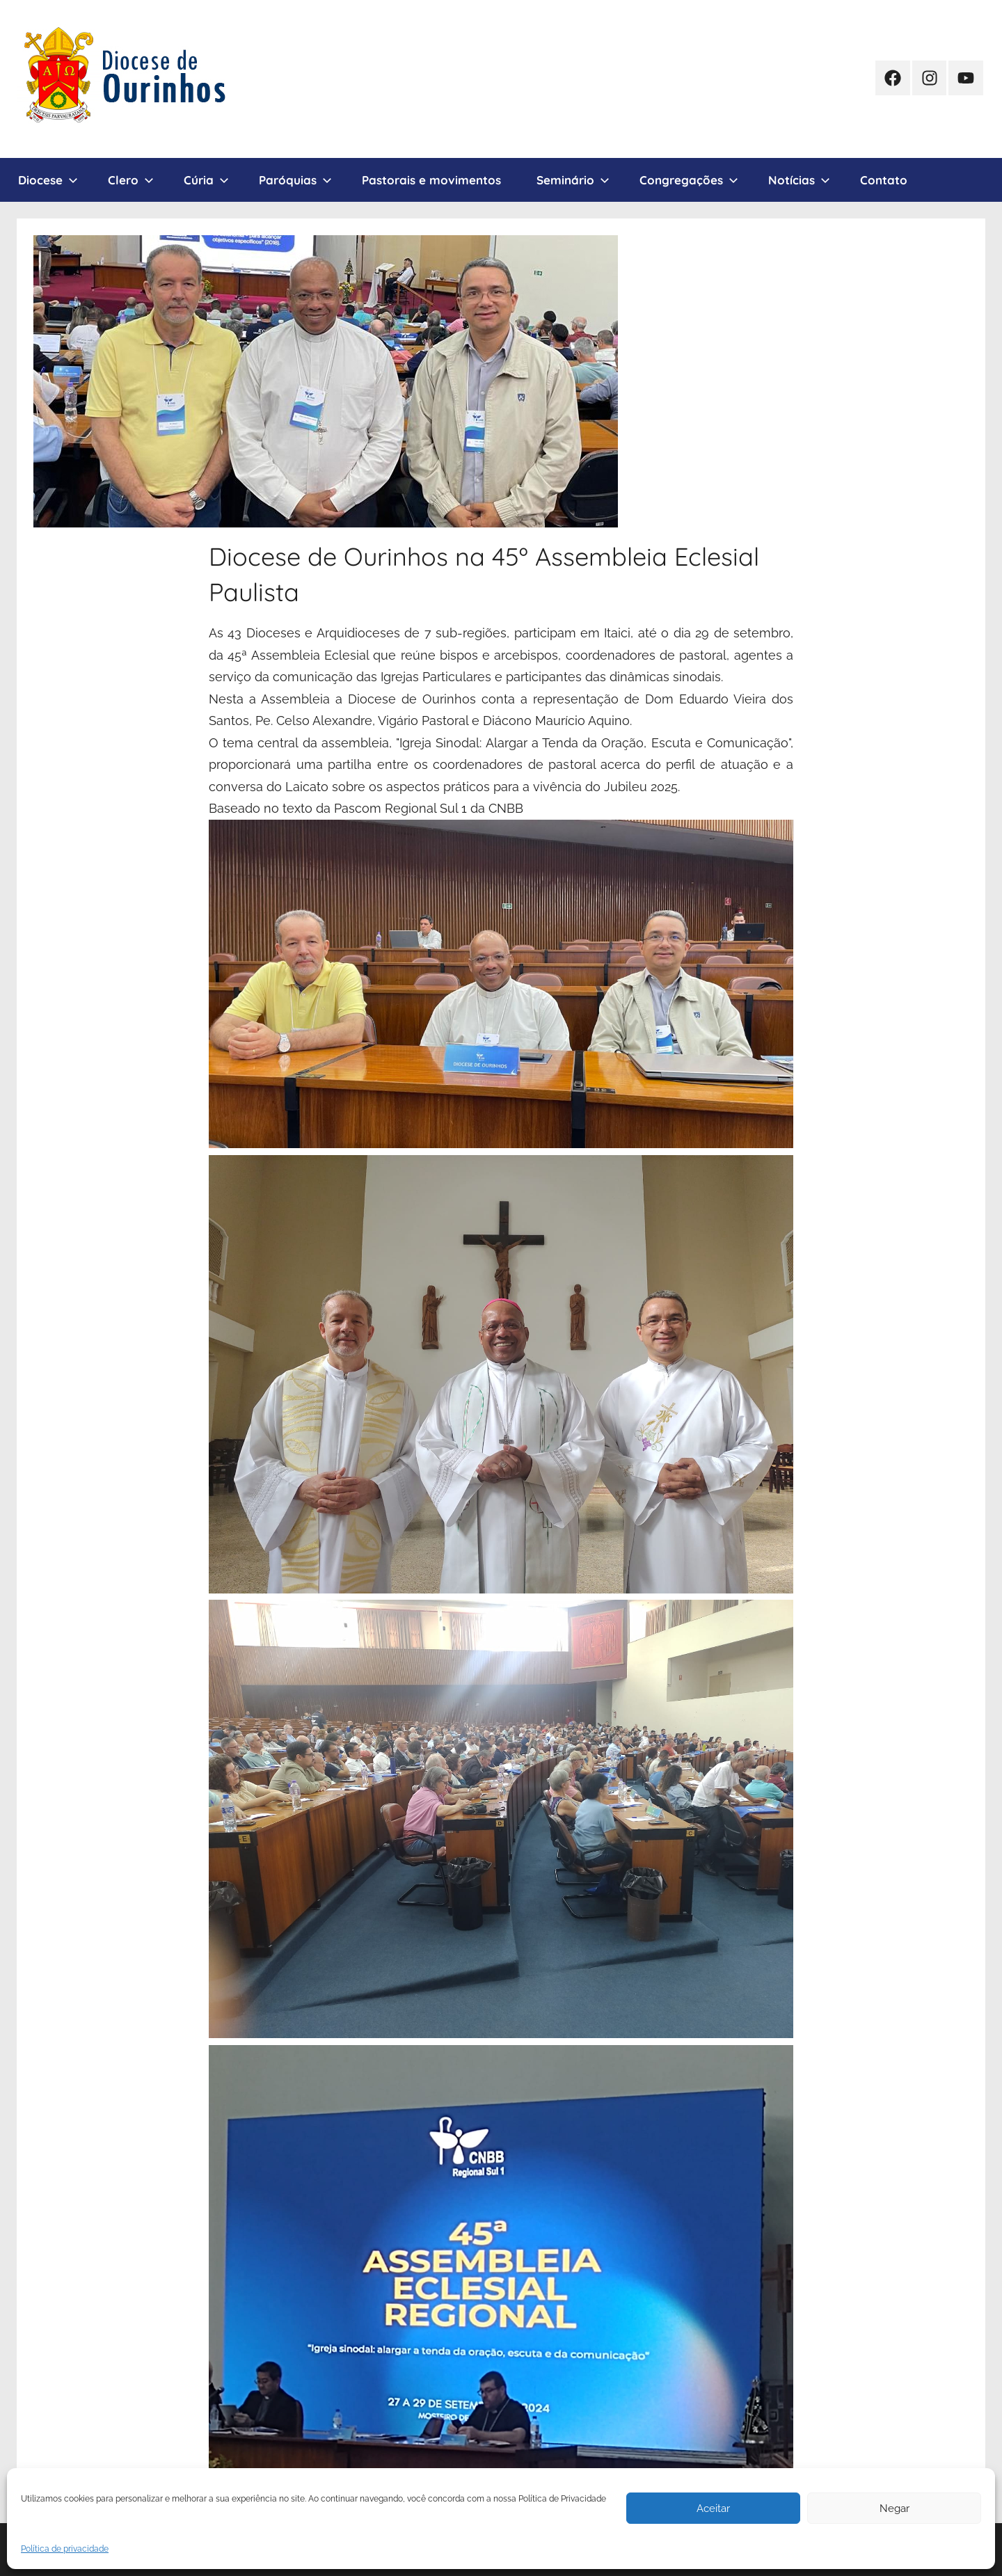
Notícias (799, 180)
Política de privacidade (65, 2549)
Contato (883, 180)
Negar (894, 2508)
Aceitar (713, 2508)
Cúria (206, 180)
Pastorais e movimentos (431, 180)
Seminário (573, 180)
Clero (131, 180)
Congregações (688, 180)
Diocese (48, 180)
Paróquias (295, 180)
